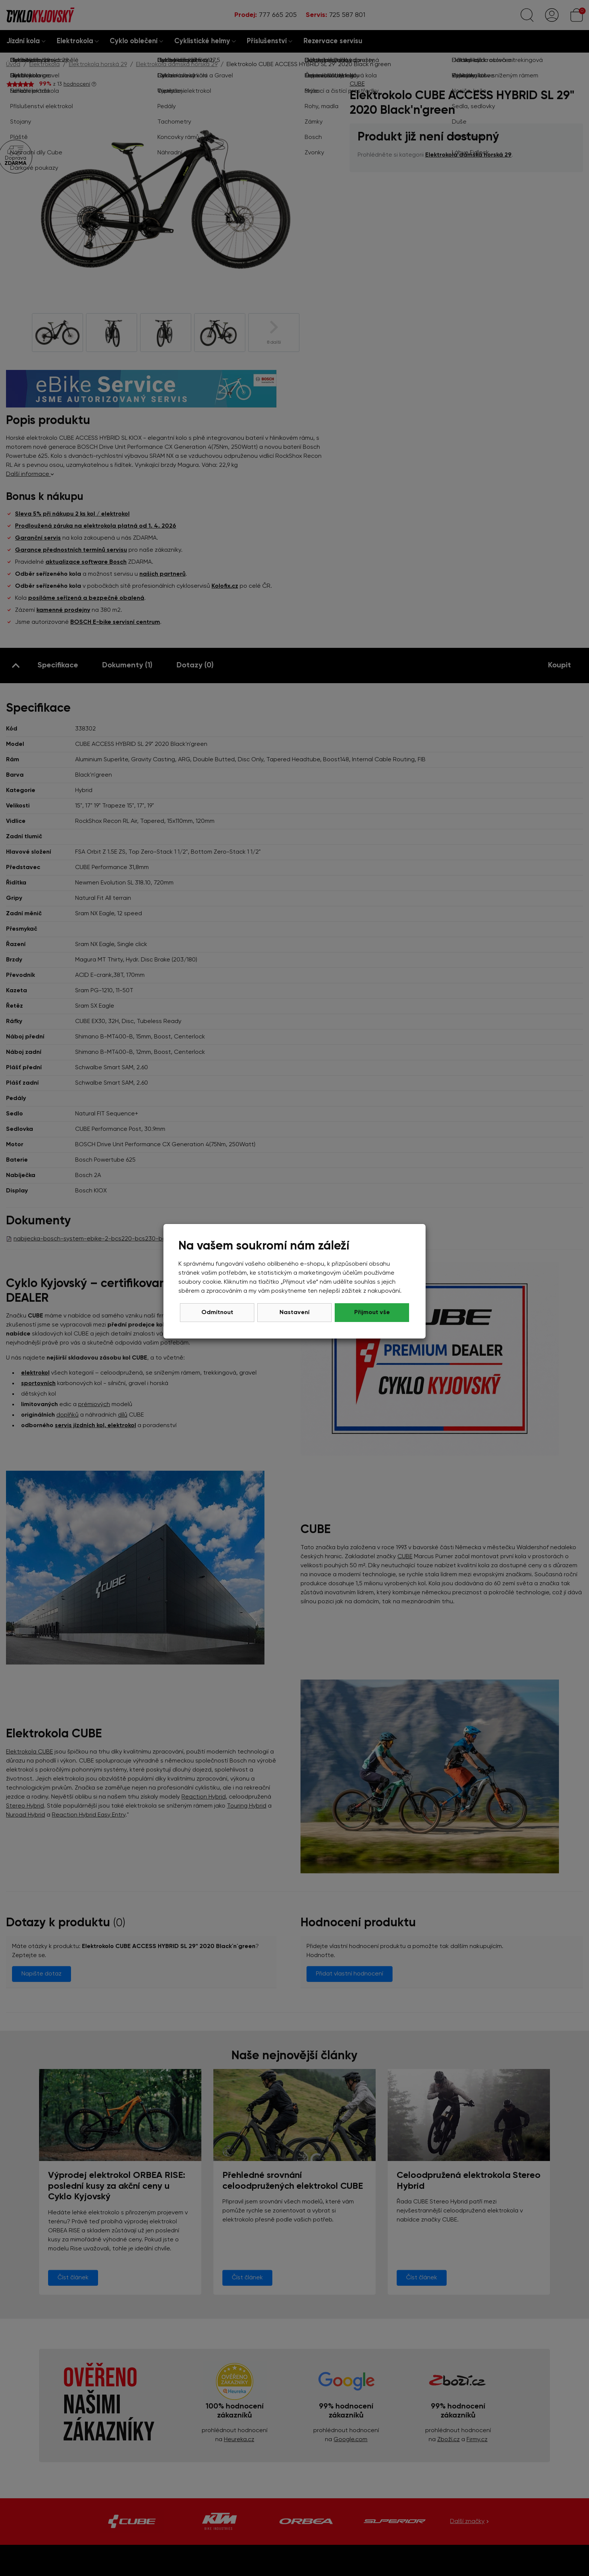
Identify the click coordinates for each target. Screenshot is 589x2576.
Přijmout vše (372, 1313)
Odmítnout (217, 1313)
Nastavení (294, 1313)
